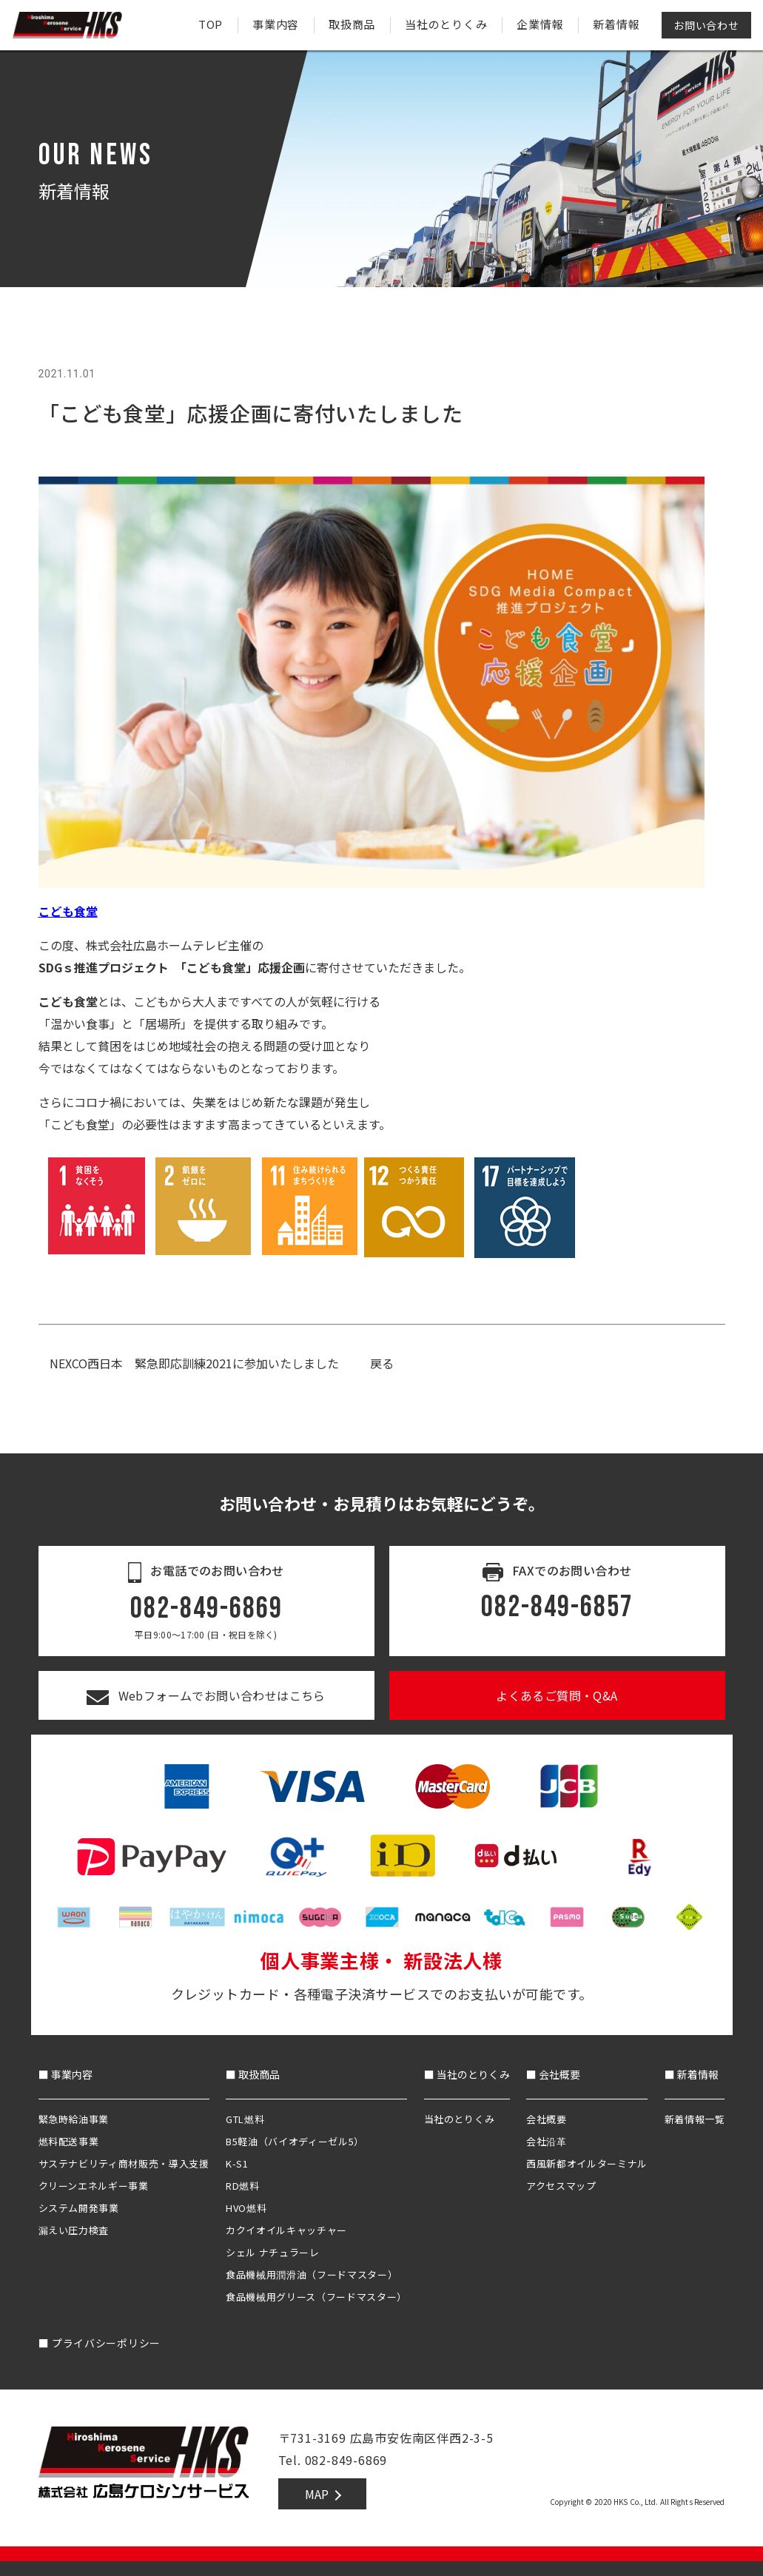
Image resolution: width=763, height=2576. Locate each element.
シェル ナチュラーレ (273, 2252)
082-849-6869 (206, 1609)
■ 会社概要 (553, 2074)
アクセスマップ (561, 2186)
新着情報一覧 (695, 2119)
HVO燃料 (246, 2208)
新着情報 (616, 24)
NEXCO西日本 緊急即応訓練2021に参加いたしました (194, 1363)
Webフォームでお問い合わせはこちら (206, 1695)
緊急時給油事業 (74, 2119)
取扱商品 (352, 24)
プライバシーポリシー (99, 2342)
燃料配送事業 (68, 2141)
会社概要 (546, 2119)
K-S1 (237, 2163)
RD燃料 (243, 2186)
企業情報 (540, 24)
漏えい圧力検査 (74, 2230)
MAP (317, 2494)
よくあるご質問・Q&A (556, 1695)
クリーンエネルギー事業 (93, 2186)
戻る (382, 1363)
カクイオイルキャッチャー (286, 2230)
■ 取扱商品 (253, 2074)
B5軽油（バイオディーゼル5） (295, 2141)
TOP (210, 24)
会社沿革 (546, 2141)
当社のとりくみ (446, 24)
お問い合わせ (706, 25)
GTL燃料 (245, 2119)
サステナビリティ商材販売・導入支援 (123, 2163)
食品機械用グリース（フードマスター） (316, 2297)
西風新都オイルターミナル (587, 2163)
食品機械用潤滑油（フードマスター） (311, 2274)
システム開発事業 (78, 2208)
